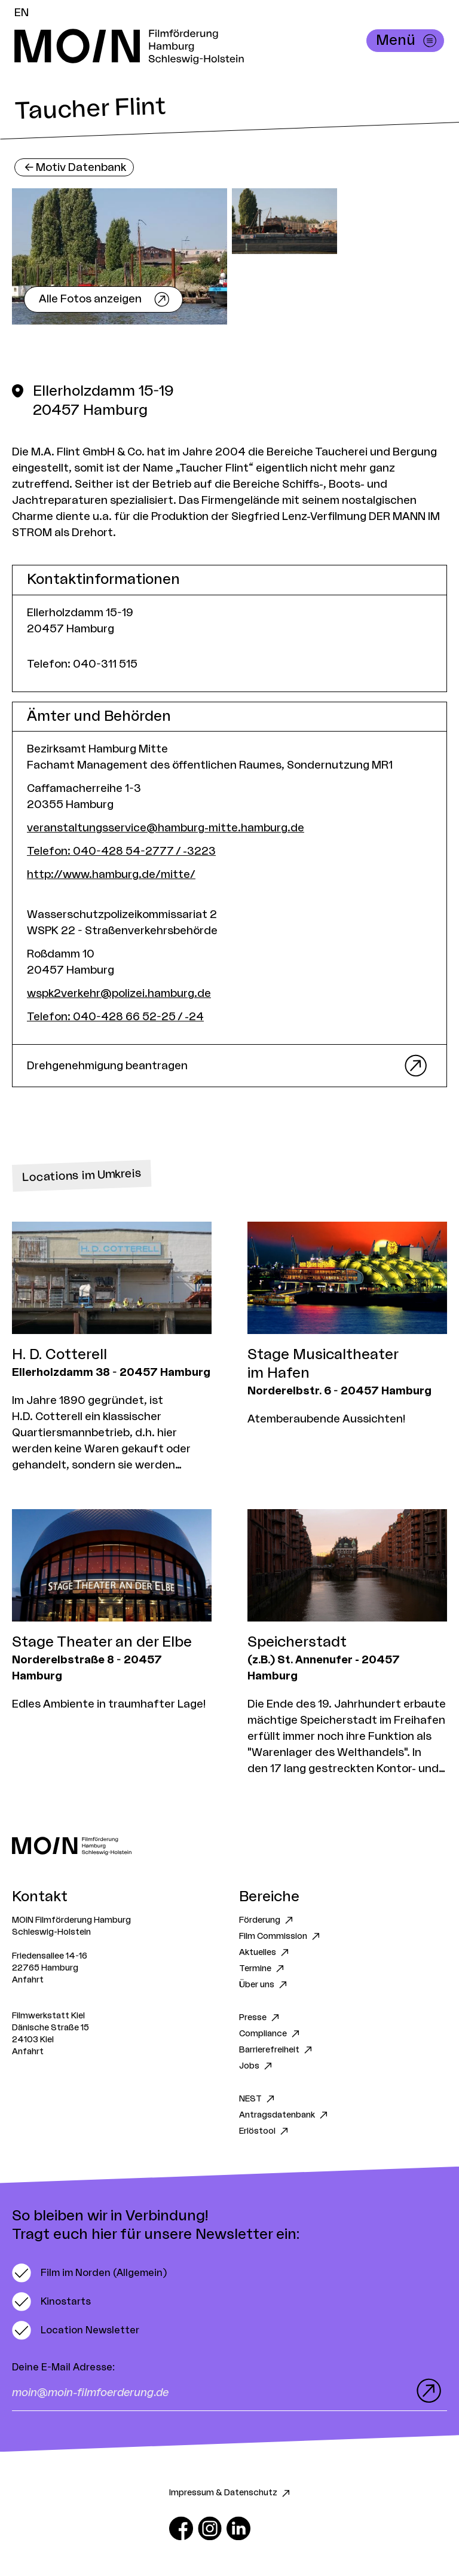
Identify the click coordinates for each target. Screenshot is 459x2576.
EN (21, 12)
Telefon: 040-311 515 (82, 664)
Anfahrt (28, 1980)
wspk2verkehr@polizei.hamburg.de (119, 993)
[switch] (89, 2273)
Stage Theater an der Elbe (102, 1642)
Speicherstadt (297, 1642)
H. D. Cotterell (59, 1355)
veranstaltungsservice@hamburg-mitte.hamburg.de (165, 827)
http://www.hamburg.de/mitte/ (111, 874)
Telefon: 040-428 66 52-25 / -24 (115, 1016)
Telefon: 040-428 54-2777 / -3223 (121, 851)
